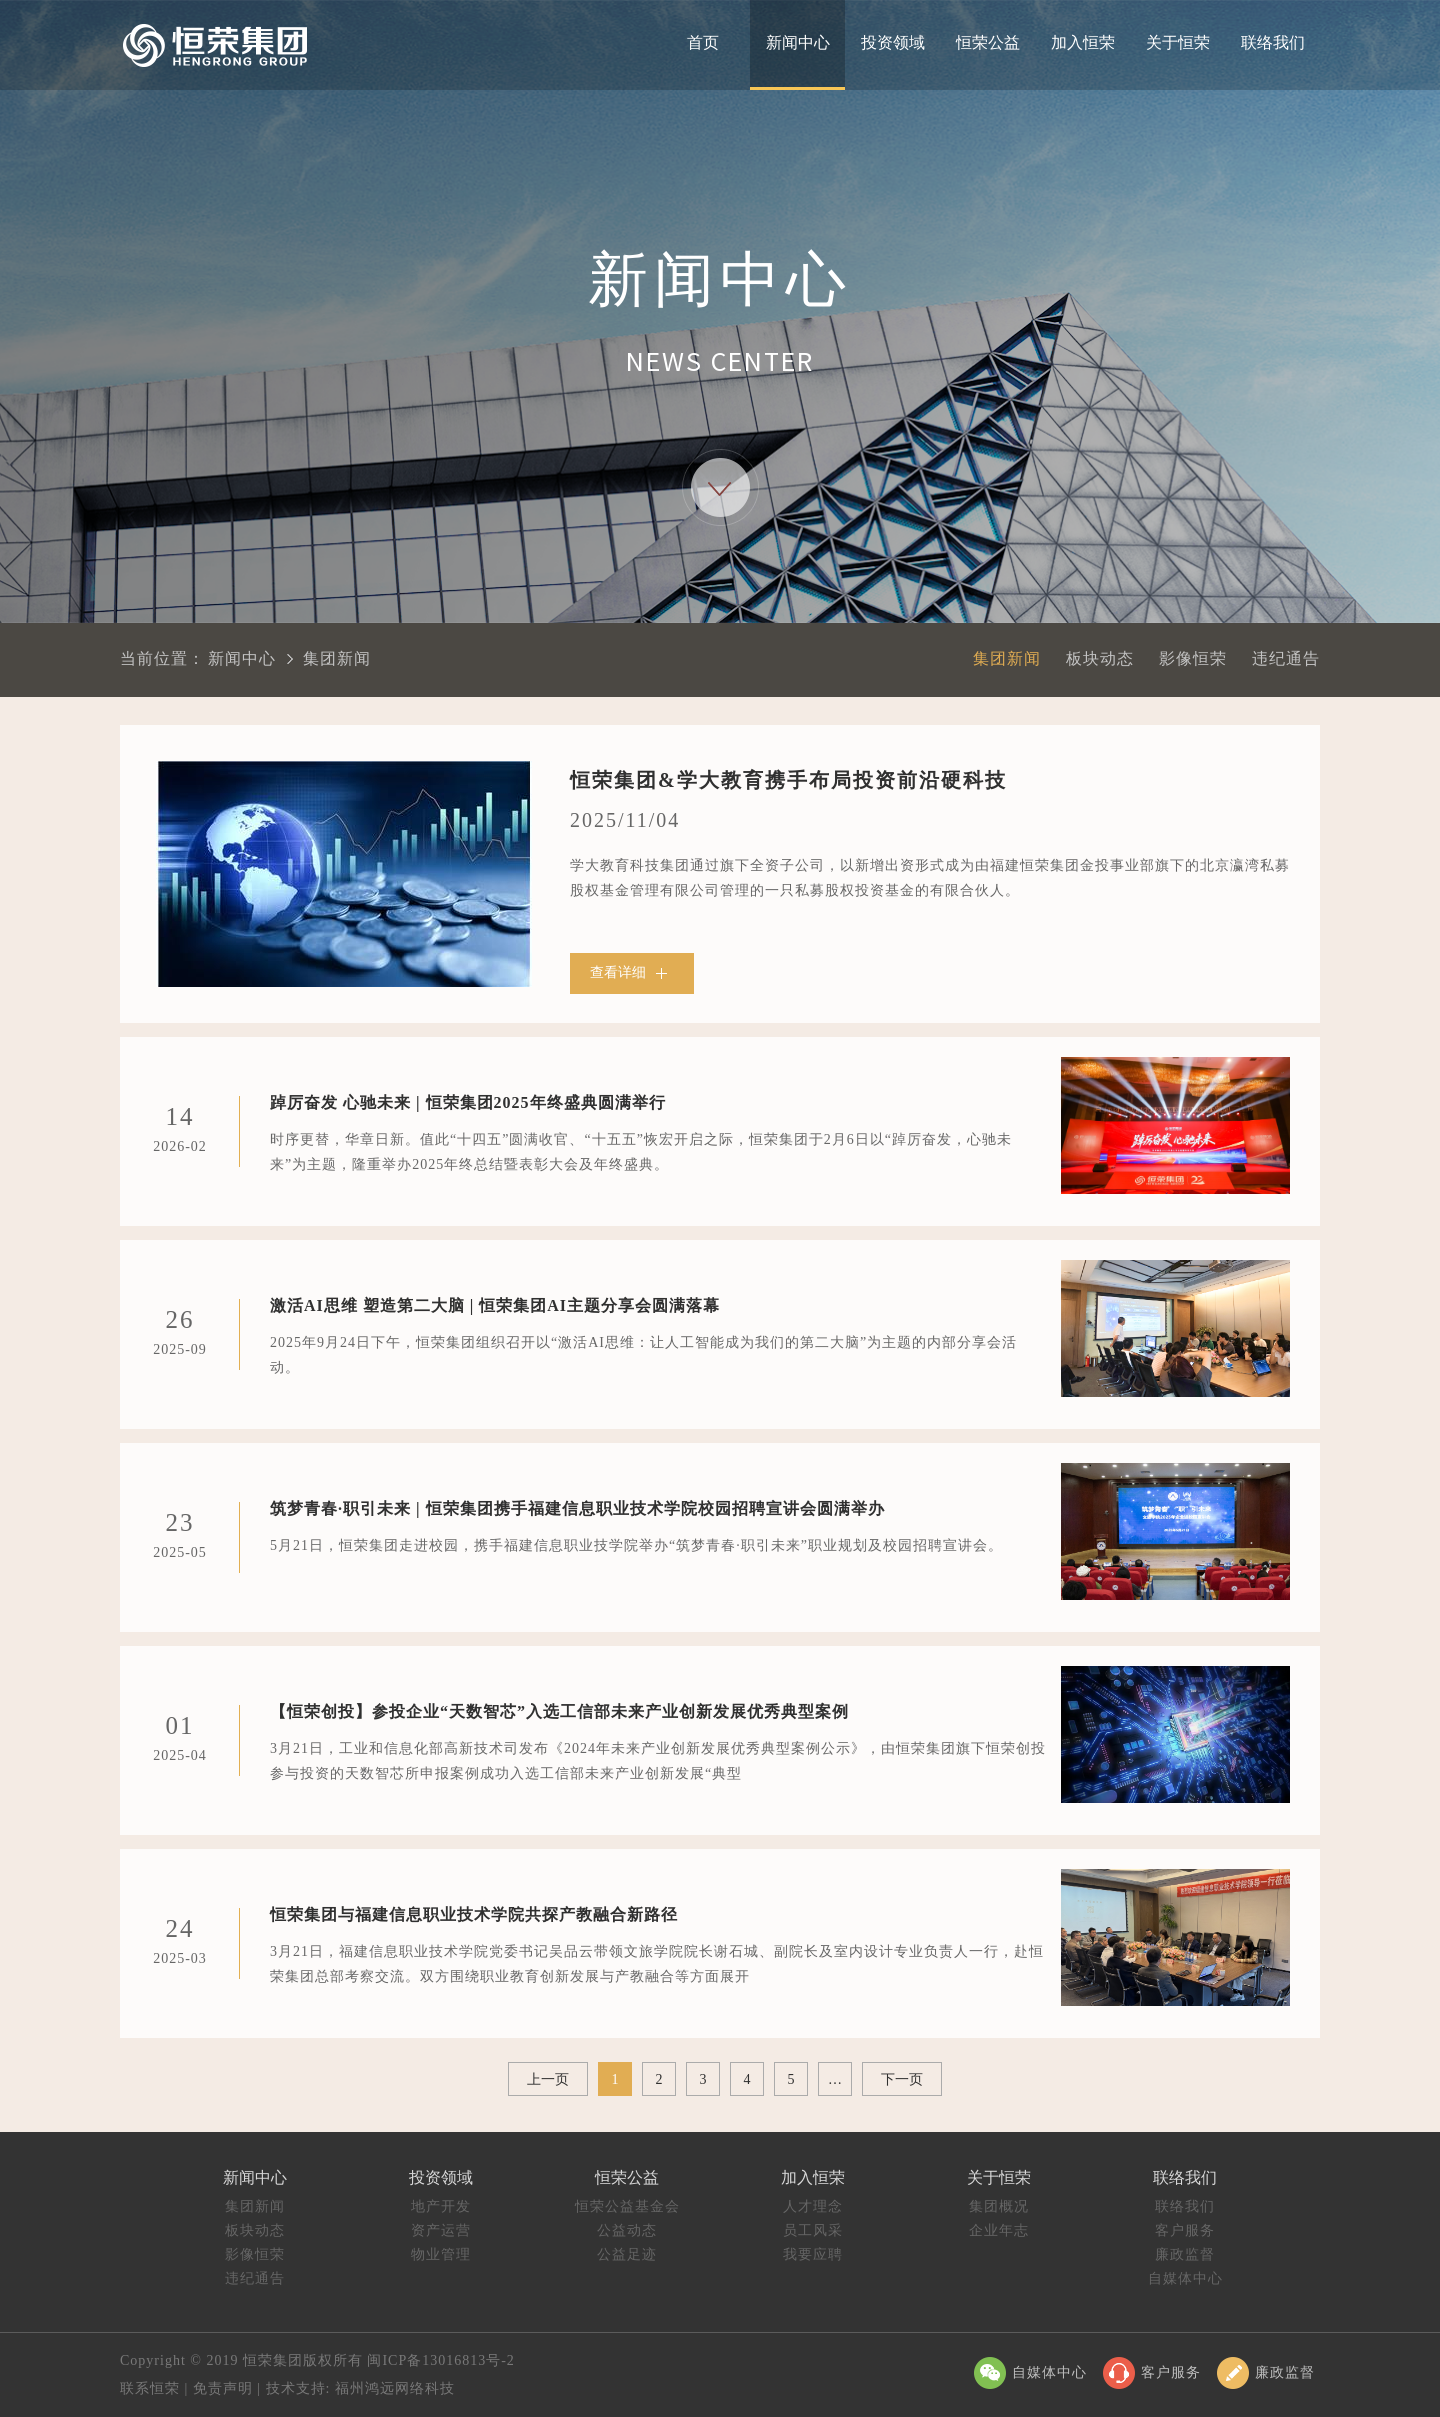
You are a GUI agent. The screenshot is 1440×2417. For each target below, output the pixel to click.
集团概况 (999, 2206)
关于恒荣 (1178, 42)
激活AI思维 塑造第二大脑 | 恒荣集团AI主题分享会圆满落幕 (495, 1301)
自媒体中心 (1185, 2278)
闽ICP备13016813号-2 (440, 2360)
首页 (703, 42)
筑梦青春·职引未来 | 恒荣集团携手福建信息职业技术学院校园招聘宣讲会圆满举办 (577, 1504)
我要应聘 (813, 2254)
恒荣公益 (988, 42)
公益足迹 (627, 2254)
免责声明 (223, 2388)
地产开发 (441, 2206)
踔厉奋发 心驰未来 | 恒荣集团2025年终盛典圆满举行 (468, 1098)
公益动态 (627, 2230)
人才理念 (813, 2206)
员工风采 (813, 2230)
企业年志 (999, 2230)
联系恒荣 (150, 2388)
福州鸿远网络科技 (393, 2388)
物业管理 (441, 2254)
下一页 (902, 2079)
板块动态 (1100, 658)
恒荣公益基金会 (627, 2206)
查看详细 (632, 973)
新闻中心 (798, 42)
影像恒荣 (1193, 658)
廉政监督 (1185, 2254)
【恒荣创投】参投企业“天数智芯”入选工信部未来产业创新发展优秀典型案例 (559, 1707)
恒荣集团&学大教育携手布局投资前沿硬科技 (788, 780)
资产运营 (441, 2230)
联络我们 (1273, 42)
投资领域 (893, 42)
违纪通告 (1286, 658)
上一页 (548, 2079)
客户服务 (1185, 2230)
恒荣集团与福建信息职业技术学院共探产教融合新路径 (474, 1910)
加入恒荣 (1083, 42)
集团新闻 (1007, 658)
